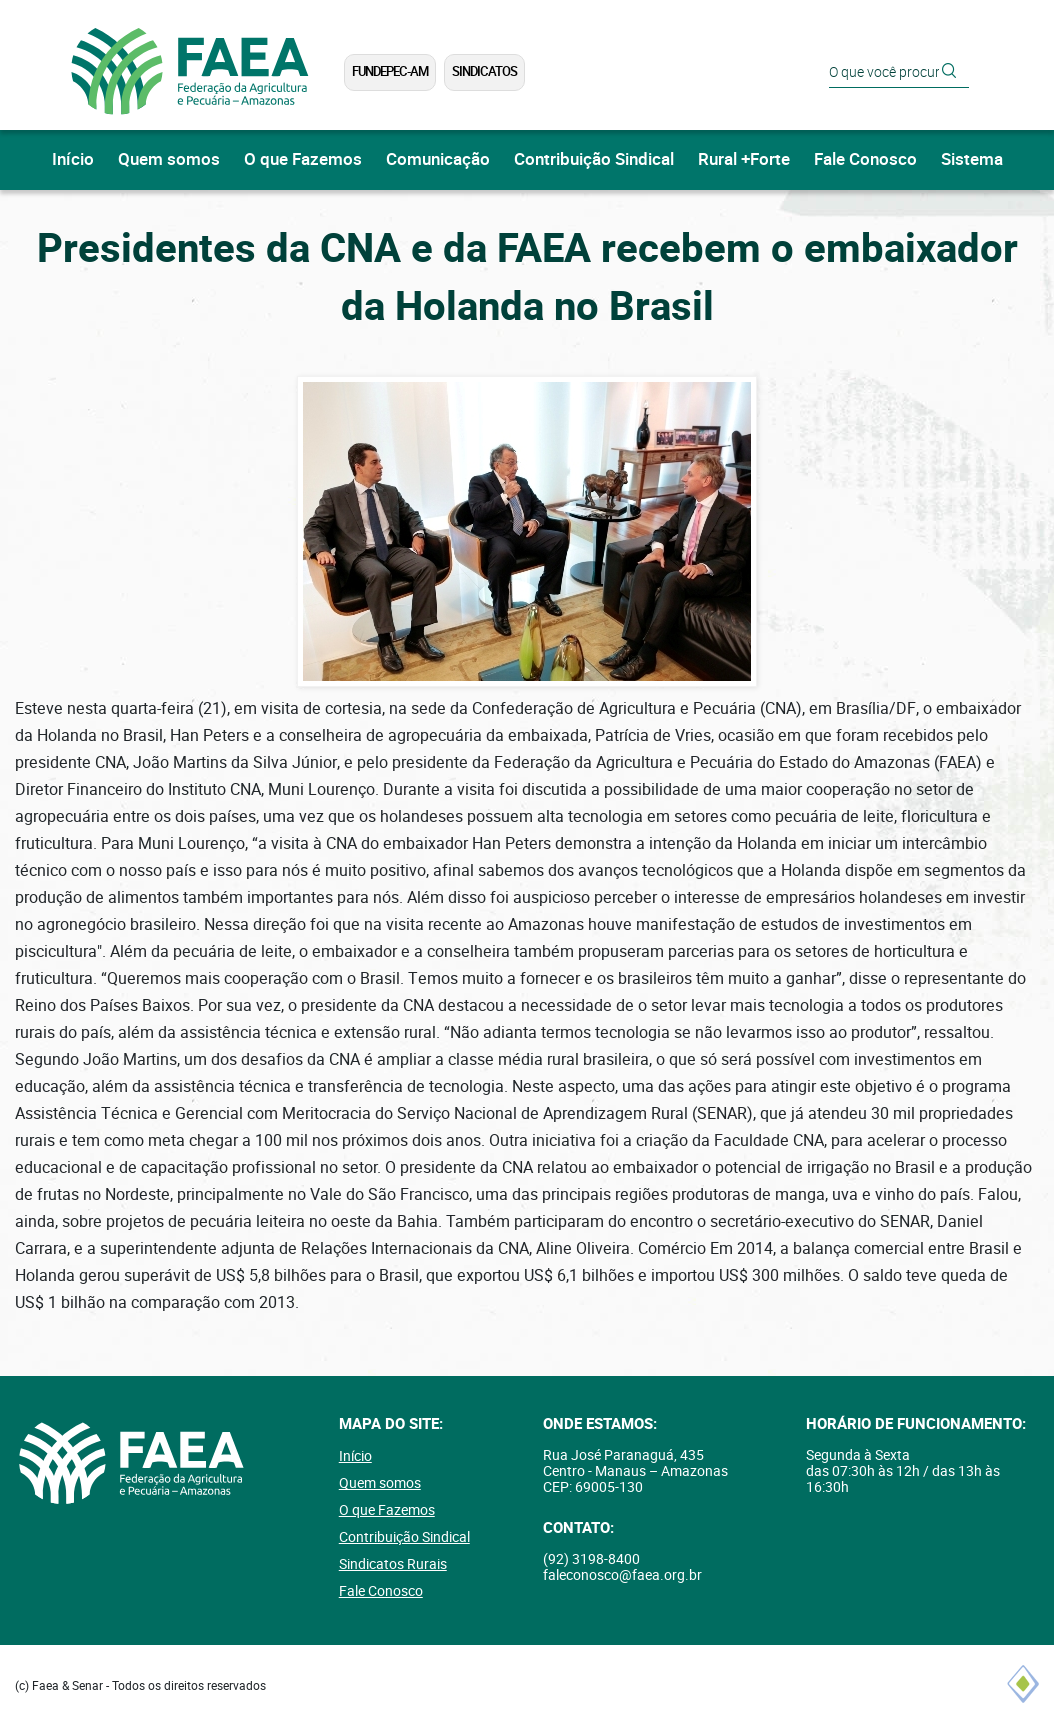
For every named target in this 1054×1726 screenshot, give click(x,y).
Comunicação (438, 159)
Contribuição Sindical (594, 159)
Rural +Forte (744, 159)
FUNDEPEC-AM (390, 71)
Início (73, 159)
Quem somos (169, 159)
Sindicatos (484, 71)
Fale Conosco (865, 159)
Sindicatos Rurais (393, 1564)
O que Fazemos (303, 159)
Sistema (972, 159)
